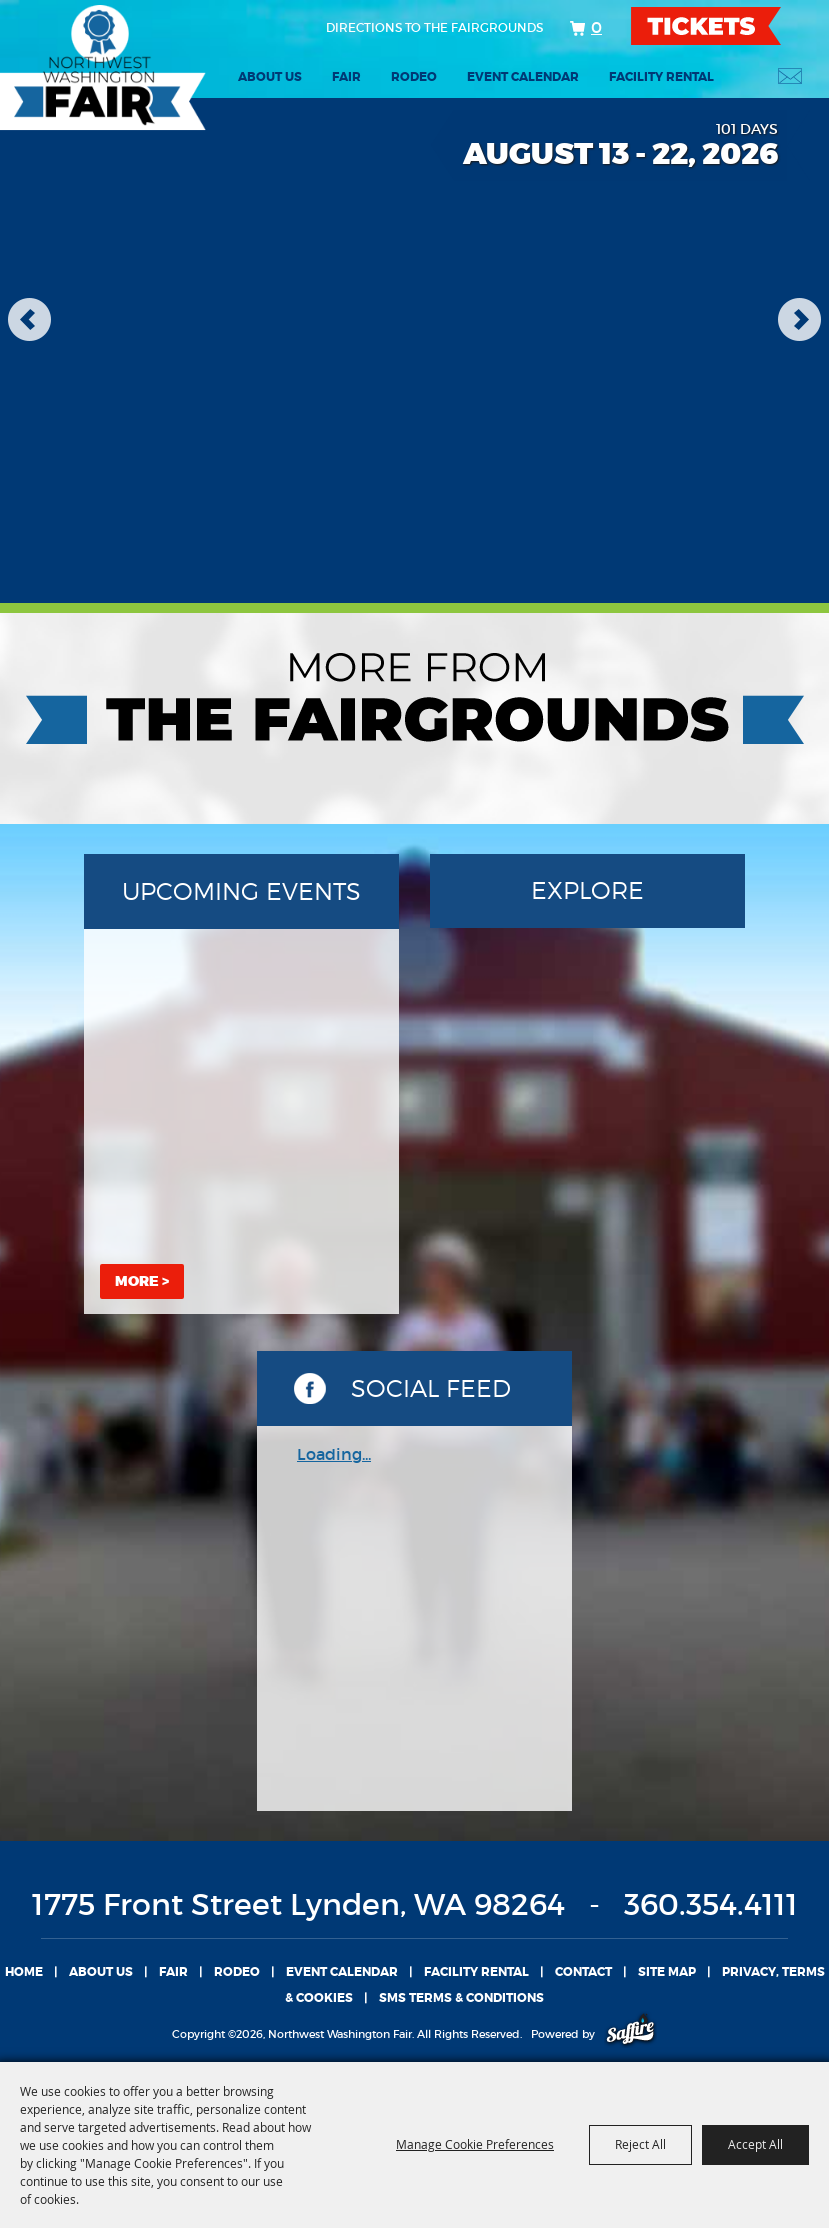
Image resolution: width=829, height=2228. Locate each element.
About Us (270, 77)
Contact (583, 1972)
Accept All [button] (755, 2144)
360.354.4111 (711, 1904)
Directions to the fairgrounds (434, 27)
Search (739, 75)
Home (24, 1972)
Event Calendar (523, 77)
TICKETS (723, 26)
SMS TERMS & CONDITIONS (461, 1998)
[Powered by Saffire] (630, 2034)
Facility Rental (661, 77)
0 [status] (596, 27)
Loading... (334, 1454)
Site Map (667, 1972)
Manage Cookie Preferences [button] (475, 2144)
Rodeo (414, 77)
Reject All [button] (640, 2144)
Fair (346, 77)
